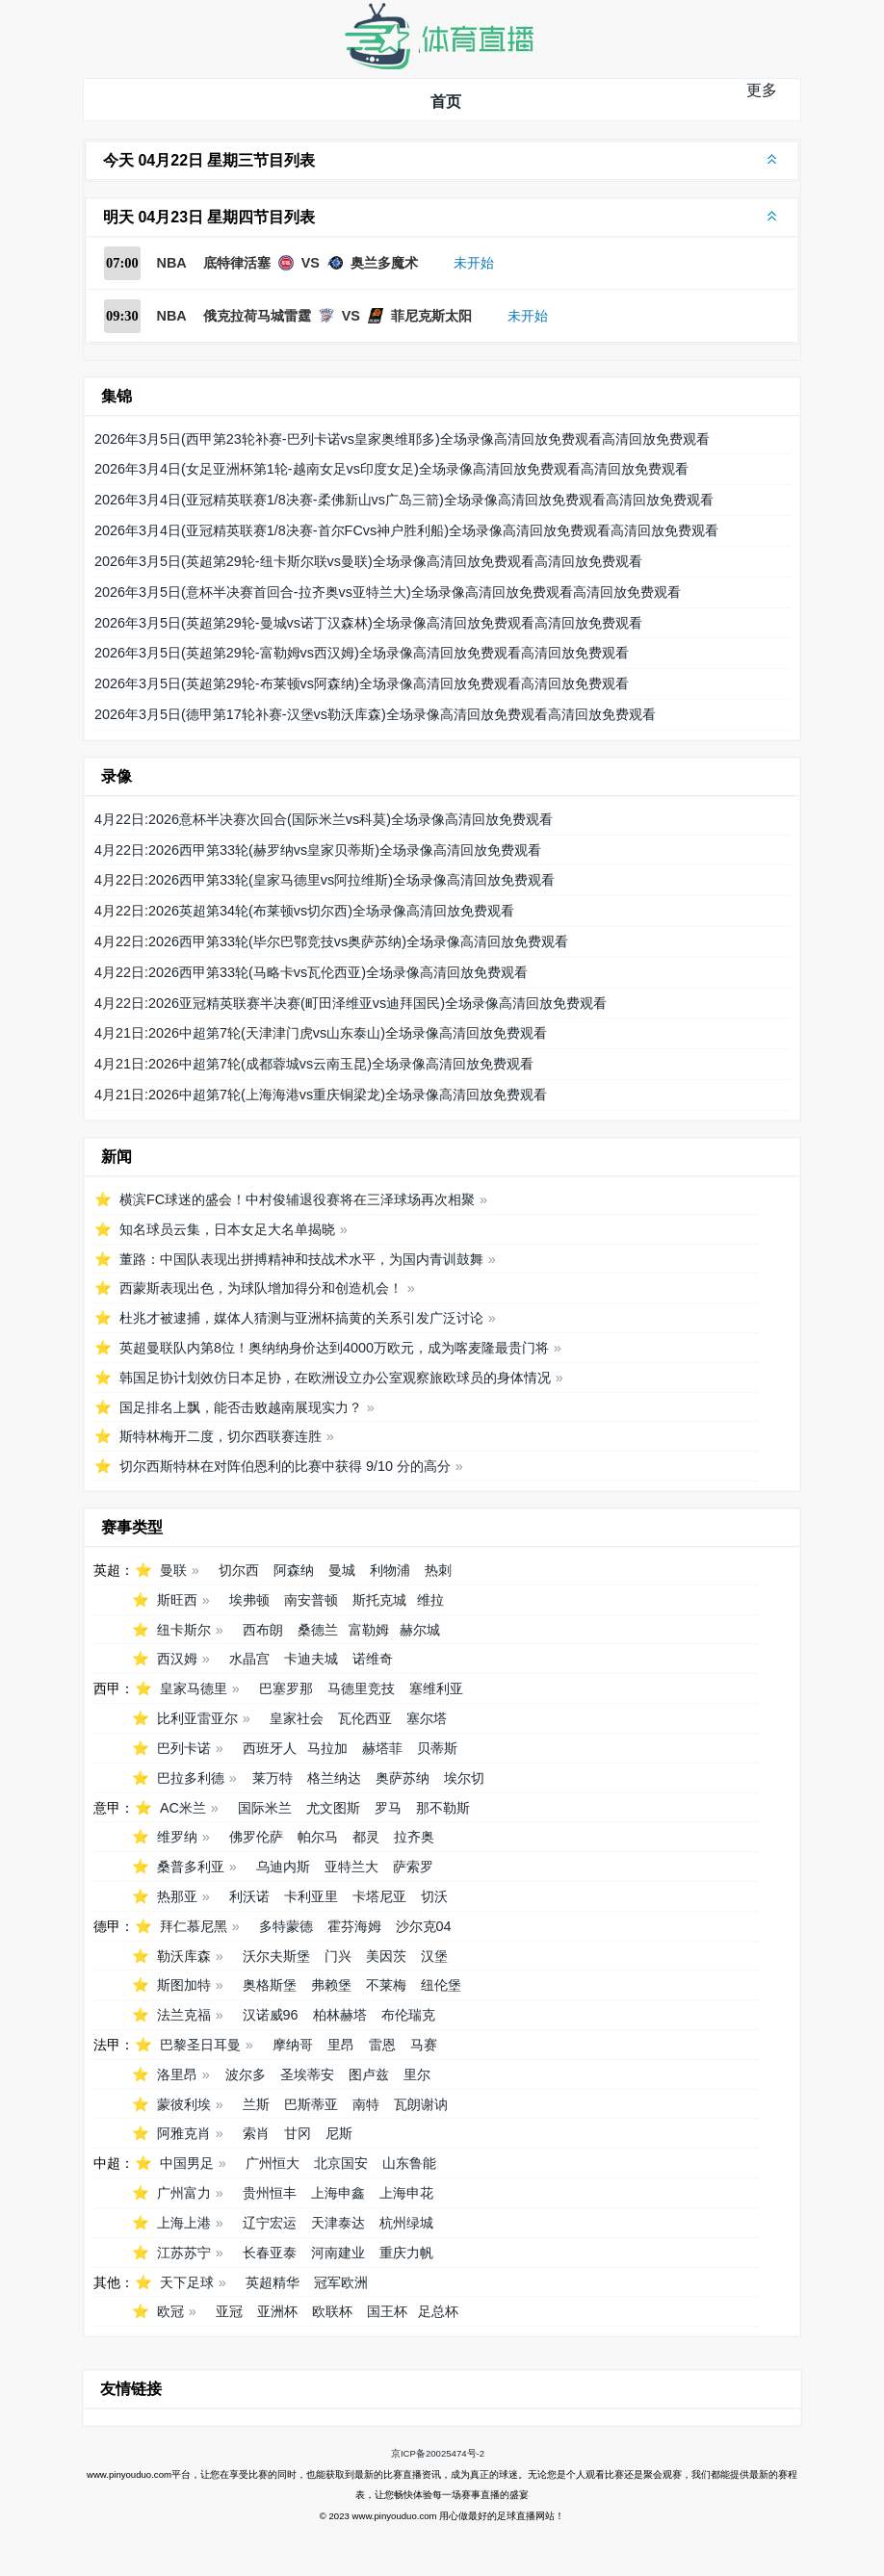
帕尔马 (318, 1836)
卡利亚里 (311, 1896)
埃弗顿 (249, 1600)
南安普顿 (311, 1600)
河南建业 (338, 2252)
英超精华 (272, 2282)
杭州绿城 (406, 2222)
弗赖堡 (331, 1985)
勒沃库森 (184, 1956)
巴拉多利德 (190, 1778)
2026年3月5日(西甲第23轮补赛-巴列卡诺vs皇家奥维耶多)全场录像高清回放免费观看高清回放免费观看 (402, 439)
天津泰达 (338, 2222)
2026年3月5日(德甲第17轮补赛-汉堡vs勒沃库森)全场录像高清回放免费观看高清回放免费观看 (375, 714)
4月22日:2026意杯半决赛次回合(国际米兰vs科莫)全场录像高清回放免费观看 (323, 819)
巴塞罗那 (286, 1688)
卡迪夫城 (311, 1658)
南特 (365, 2104)
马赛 (423, 2044)
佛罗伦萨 (256, 1836)
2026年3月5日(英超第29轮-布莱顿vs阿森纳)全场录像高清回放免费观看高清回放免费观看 (361, 683)
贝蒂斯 (437, 1748)
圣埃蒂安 (307, 2074)
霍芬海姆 (354, 1926)
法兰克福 (184, 2014)
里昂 (340, 2044)
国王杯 (387, 2311)
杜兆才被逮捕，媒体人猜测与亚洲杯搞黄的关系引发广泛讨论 (301, 1318)
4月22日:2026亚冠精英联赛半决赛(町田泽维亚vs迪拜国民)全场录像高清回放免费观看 (350, 1003)
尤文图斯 (333, 1808)
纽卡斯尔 (184, 1629)
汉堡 (434, 1956)
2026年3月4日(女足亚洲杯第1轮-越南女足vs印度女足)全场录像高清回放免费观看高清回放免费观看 (391, 469)
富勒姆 (369, 1629)
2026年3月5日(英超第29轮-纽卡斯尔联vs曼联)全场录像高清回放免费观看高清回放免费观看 (368, 561)
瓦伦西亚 (365, 1718)
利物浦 (390, 1570)
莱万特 (272, 1778)
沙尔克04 (424, 1926)
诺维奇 (372, 1658)
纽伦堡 (441, 1985)
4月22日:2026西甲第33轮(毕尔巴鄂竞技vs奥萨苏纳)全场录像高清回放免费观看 (331, 941)
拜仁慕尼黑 (193, 1926)
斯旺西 (177, 1600)
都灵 (365, 1836)
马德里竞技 (361, 1688)
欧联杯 (332, 2311)
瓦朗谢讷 (421, 2104)
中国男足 (187, 2163)
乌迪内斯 (283, 1866)
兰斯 (256, 2104)
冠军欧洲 (341, 2282)
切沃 (434, 1896)
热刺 (438, 1570)
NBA (172, 262)
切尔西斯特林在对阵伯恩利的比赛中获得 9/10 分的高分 (285, 1466)
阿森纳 (293, 1570)
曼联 (173, 1570)
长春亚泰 (270, 2252)
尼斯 (338, 2133)
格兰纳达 (334, 1778)
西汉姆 (177, 1658)
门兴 (338, 1956)
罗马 (388, 1808)
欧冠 (170, 2311)
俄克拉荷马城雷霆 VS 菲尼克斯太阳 (337, 315)
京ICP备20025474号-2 (437, 2453)
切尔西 (239, 1570)
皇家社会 (297, 1718)
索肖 (256, 2133)
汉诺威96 (271, 2014)
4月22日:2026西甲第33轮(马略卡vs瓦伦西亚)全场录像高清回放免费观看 (311, 972)
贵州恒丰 (270, 2193)
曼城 (341, 1570)
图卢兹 (369, 2074)
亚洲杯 (277, 2311)
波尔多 (245, 2074)
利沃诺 (249, 1896)
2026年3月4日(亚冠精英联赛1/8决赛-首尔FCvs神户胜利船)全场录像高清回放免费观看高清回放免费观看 (406, 530)
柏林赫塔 (340, 2014)
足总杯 (438, 2311)
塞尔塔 (426, 1718)
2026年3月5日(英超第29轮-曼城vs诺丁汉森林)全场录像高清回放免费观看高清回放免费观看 (368, 623)
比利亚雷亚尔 (197, 1718)
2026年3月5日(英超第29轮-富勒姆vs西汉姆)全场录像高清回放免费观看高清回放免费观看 (361, 652)
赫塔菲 (382, 1748)
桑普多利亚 (190, 1866)
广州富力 (184, 2193)
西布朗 (263, 1629)
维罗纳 (177, 1836)
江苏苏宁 (184, 2252)
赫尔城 (420, 1629)
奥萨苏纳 (402, 1778)
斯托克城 (379, 1600)
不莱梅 (386, 1985)
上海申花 (406, 2193)
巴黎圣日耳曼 (200, 2044)
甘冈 (297, 2133)
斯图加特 (184, 1985)
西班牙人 (270, 1748)
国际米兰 (265, 1808)
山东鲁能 (409, 2163)
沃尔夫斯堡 (276, 1956)
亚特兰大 (351, 1866)
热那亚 (177, 1896)
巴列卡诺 (184, 1748)
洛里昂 (177, 2074)
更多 (761, 90)
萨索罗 (413, 1866)
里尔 (416, 2074)
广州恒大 (272, 2163)
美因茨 (386, 1956)
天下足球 (187, 2282)
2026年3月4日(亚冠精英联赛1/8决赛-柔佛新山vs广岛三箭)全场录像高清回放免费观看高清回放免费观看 (404, 499)
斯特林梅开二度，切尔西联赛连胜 (220, 1436)
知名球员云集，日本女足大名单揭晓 (227, 1229)
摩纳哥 (293, 2044)
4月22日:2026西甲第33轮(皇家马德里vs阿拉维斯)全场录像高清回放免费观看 (324, 880)
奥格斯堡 (270, 1985)
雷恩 (382, 2044)
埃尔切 (464, 1778)
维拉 (430, 1600)
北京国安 (341, 2163)
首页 (445, 101)
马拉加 (327, 1748)
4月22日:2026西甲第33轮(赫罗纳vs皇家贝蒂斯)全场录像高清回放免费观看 (317, 850)
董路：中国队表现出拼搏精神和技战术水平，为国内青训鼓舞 (301, 1259)
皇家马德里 (193, 1688)
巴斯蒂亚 (311, 2104)
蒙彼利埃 (184, 2104)
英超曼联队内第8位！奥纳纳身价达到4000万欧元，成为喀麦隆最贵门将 (334, 1347)
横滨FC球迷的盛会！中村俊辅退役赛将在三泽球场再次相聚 (297, 1199)
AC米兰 (183, 1808)
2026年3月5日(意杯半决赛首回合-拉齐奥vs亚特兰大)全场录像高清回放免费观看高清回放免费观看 (387, 592)
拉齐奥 (414, 1836)
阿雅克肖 (184, 2133)
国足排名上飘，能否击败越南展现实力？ (240, 1407)
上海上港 (184, 2222)
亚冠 (229, 2311)
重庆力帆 (406, 2252)
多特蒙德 (286, 1926)
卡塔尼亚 (379, 1896)
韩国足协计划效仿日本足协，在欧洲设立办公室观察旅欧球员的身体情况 (335, 1377)
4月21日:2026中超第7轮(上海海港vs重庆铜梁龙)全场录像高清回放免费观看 (320, 1094)
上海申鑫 (338, 2193)
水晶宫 (249, 1658)
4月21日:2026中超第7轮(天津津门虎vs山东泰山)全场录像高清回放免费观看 (320, 1033)
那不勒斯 (443, 1808)
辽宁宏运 (270, 2222)
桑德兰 (318, 1629)
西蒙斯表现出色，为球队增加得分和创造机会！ (261, 1288)
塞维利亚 (436, 1688)
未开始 (474, 262)
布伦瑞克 (408, 2014)
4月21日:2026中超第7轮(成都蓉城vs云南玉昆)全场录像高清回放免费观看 (313, 1063)
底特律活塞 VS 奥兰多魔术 (310, 262)
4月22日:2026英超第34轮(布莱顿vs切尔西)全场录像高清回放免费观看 (304, 910)
